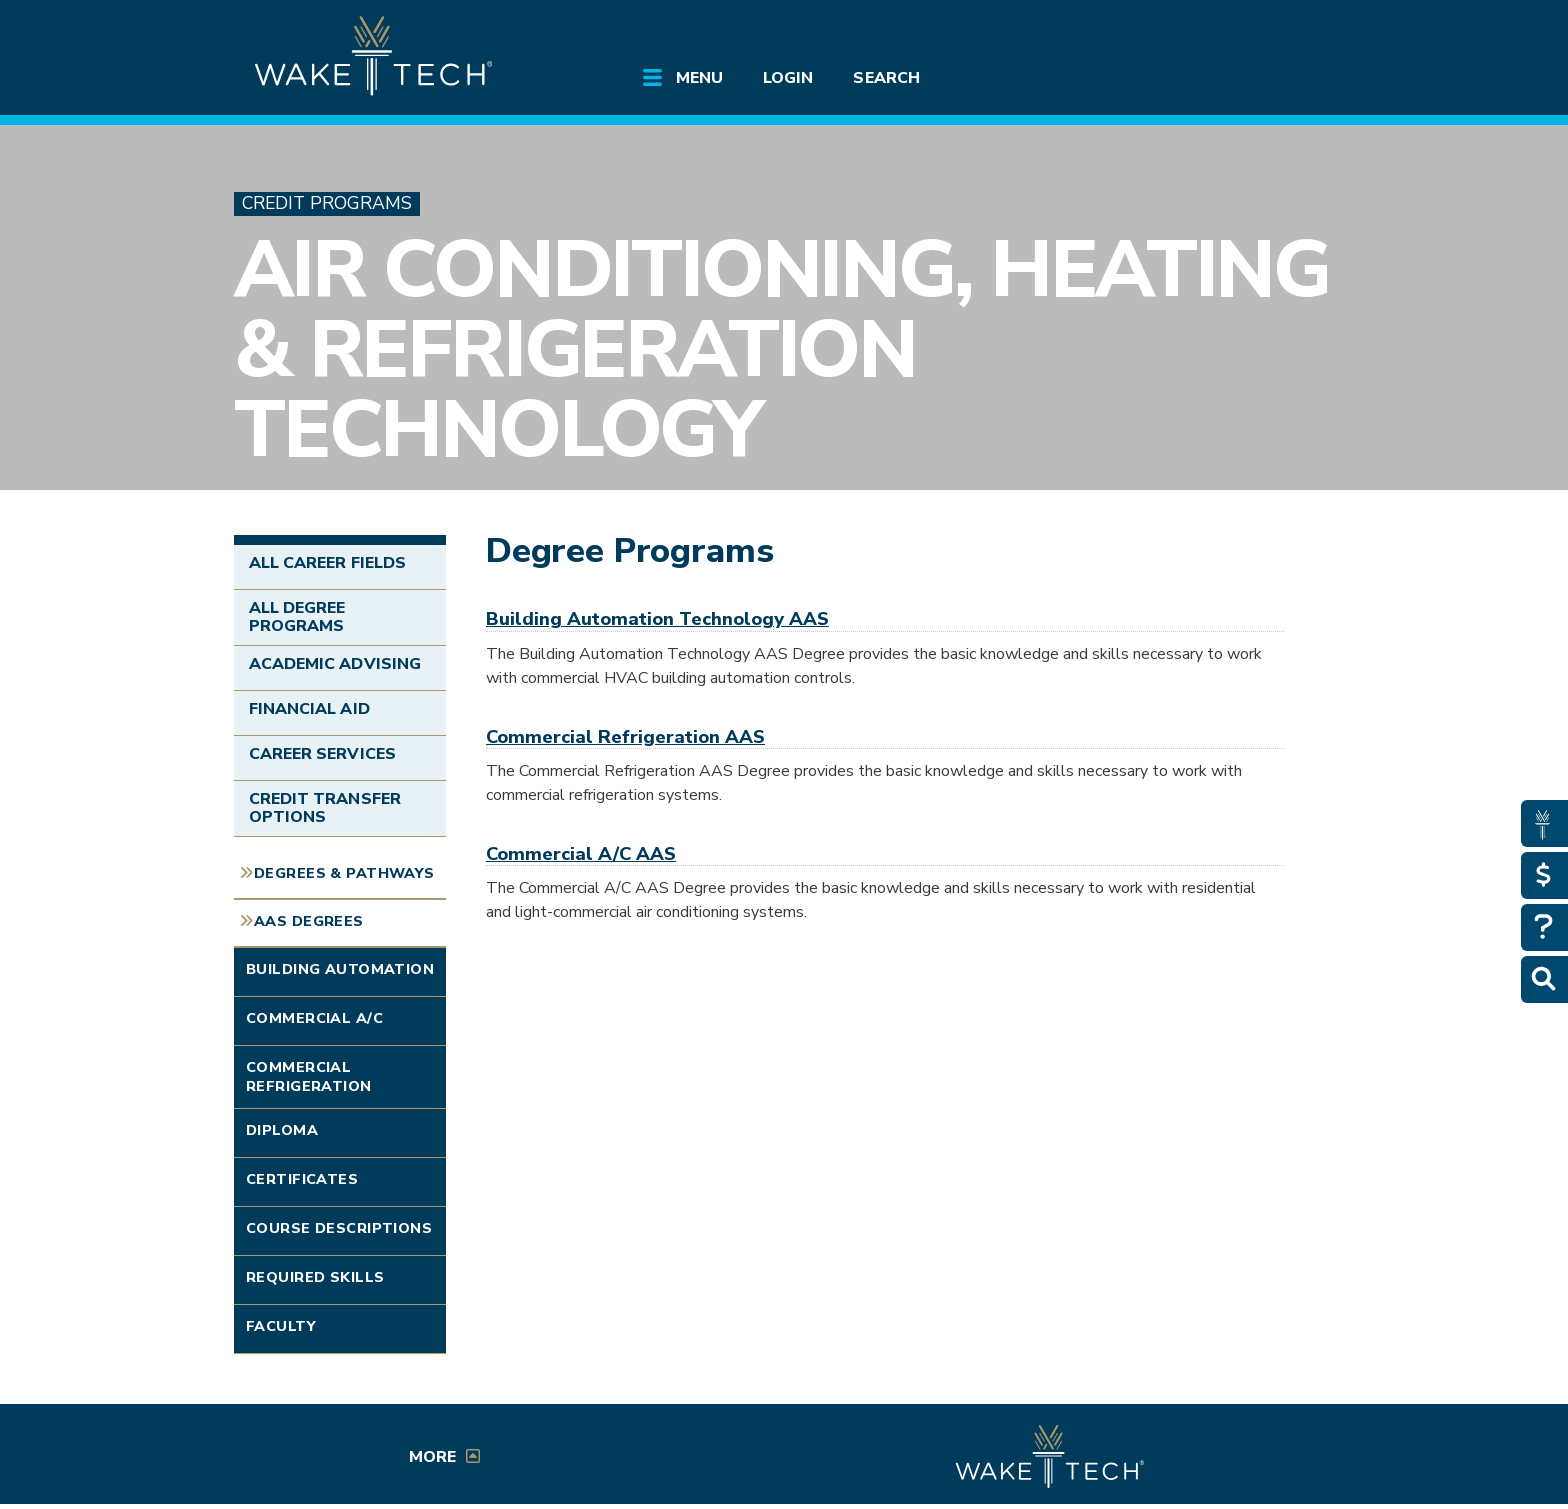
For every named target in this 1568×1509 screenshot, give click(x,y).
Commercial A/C (314, 1018)
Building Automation (340, 969)
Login (788, 78)
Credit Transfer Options (325, 808)
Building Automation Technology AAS (657, 618)
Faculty (281, 1326)
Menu (699, 78)
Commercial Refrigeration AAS (625, 736)
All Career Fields (327, 563)
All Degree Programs (297, 617)
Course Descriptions (339, 1228)
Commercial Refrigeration (309, 1076)
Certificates (302, 1179)
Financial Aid (309, 709)
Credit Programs (327, 203)
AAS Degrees (309, 921)
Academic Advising (335, 664)
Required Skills (315, 1277)
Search (886, 78)
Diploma (282, 1130)
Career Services (322, 754)
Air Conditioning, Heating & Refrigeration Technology (781, 349)
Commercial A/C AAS (581, 853)
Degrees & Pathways (344, 873)
